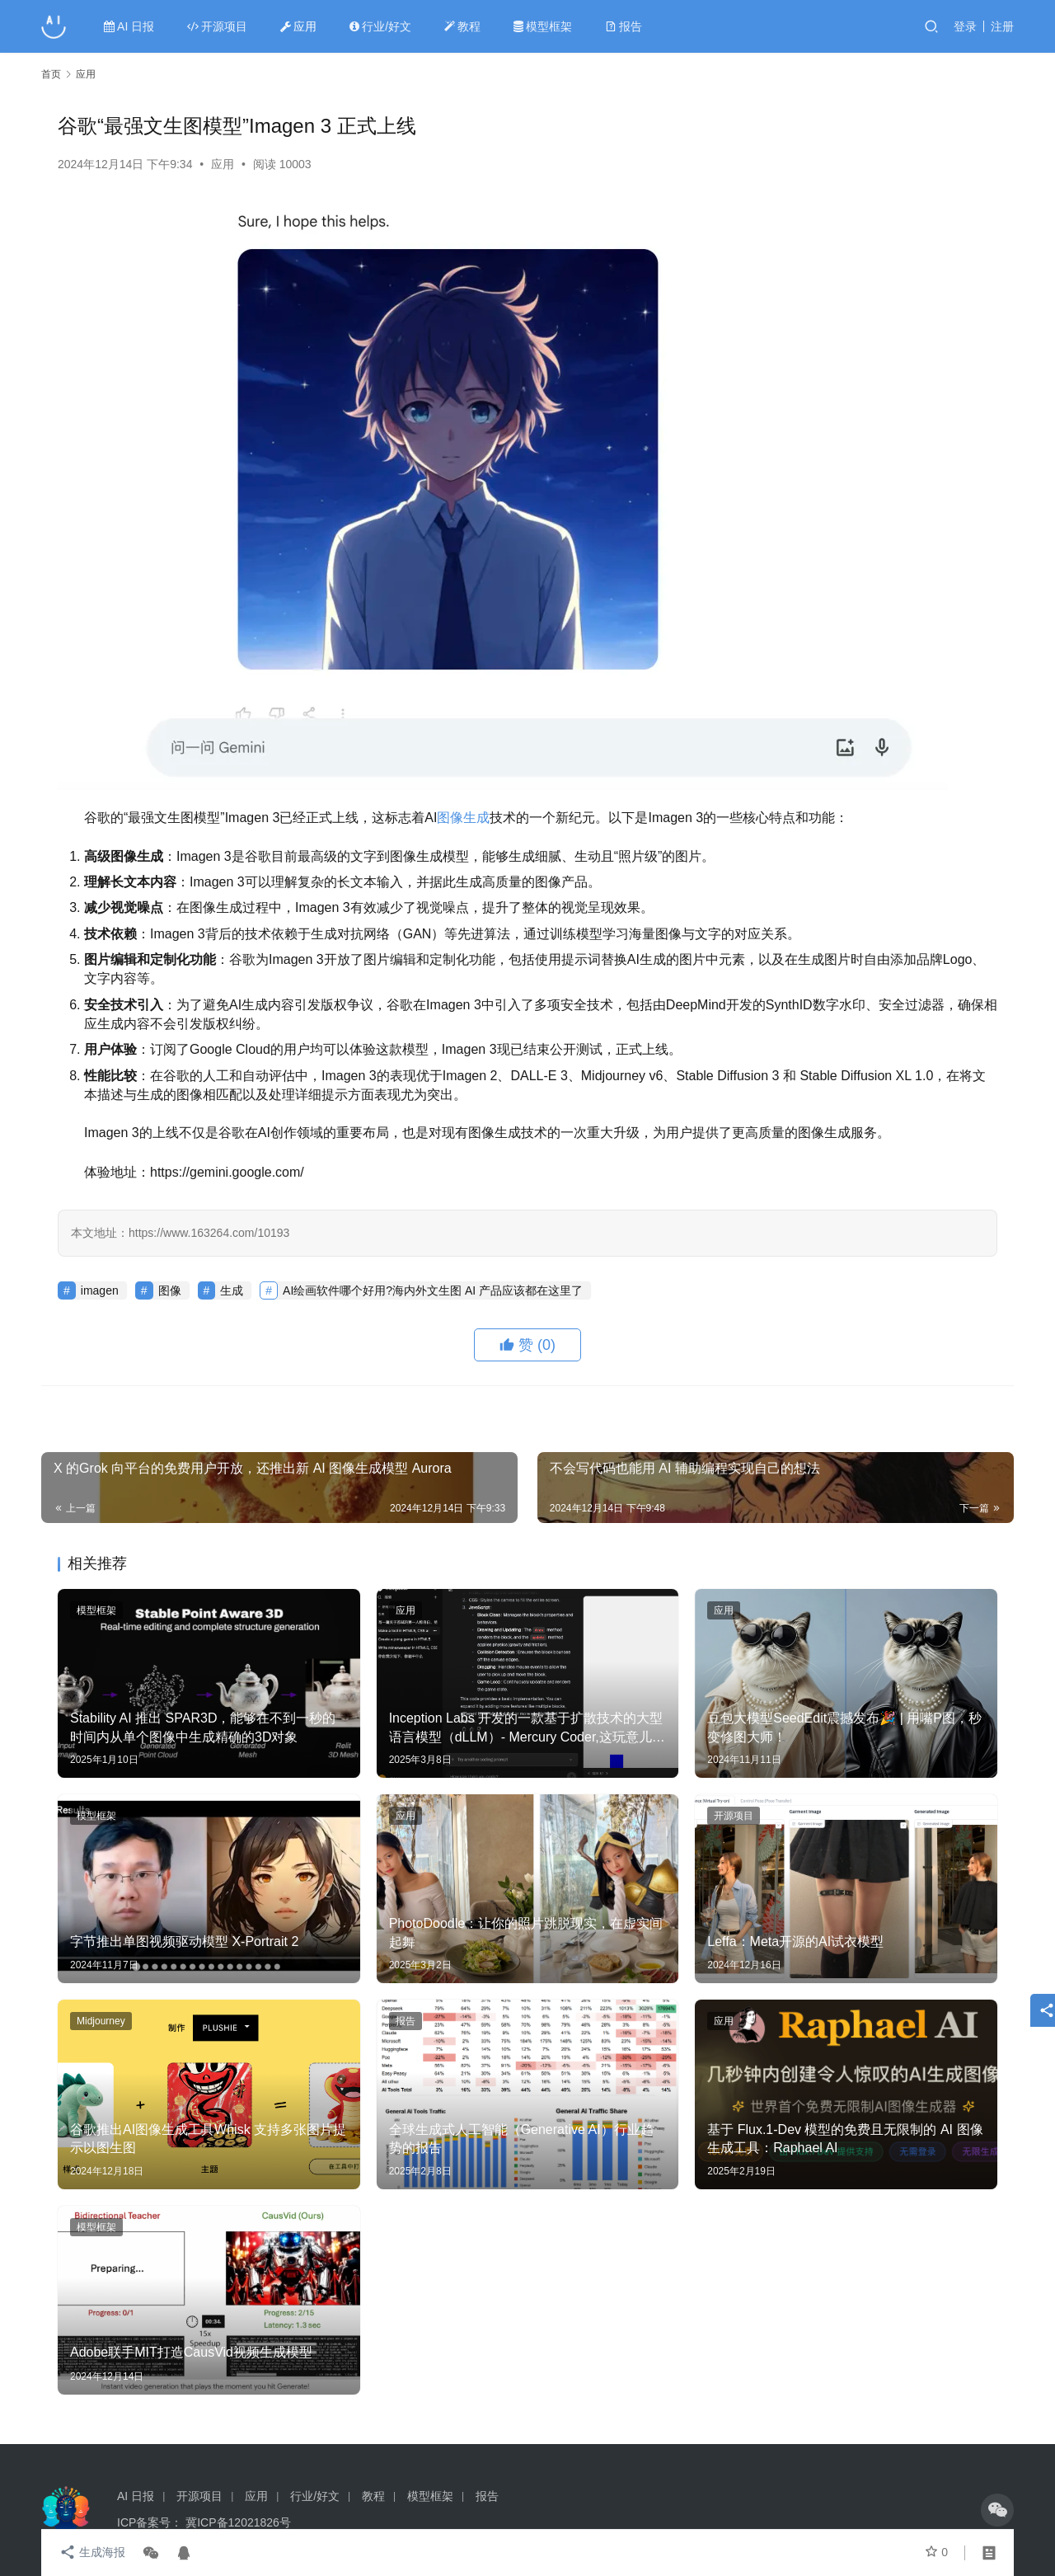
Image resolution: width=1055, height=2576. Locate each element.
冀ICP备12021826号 (238, 2522)
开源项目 (218, 26)
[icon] (997, 2510)
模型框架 (543, 26)
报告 (624, 26)
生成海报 (91, 2553)
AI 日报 (130, 26)
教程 (463, 26)
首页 (51, 74)
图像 (450, 818)
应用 (299, 26)
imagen (100, 1290)
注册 (1002, 26)
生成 (476, 818)
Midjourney (101, 2021)
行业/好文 (381, 26)
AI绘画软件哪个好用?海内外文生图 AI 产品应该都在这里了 (433, 1290)
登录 (965, 26)
